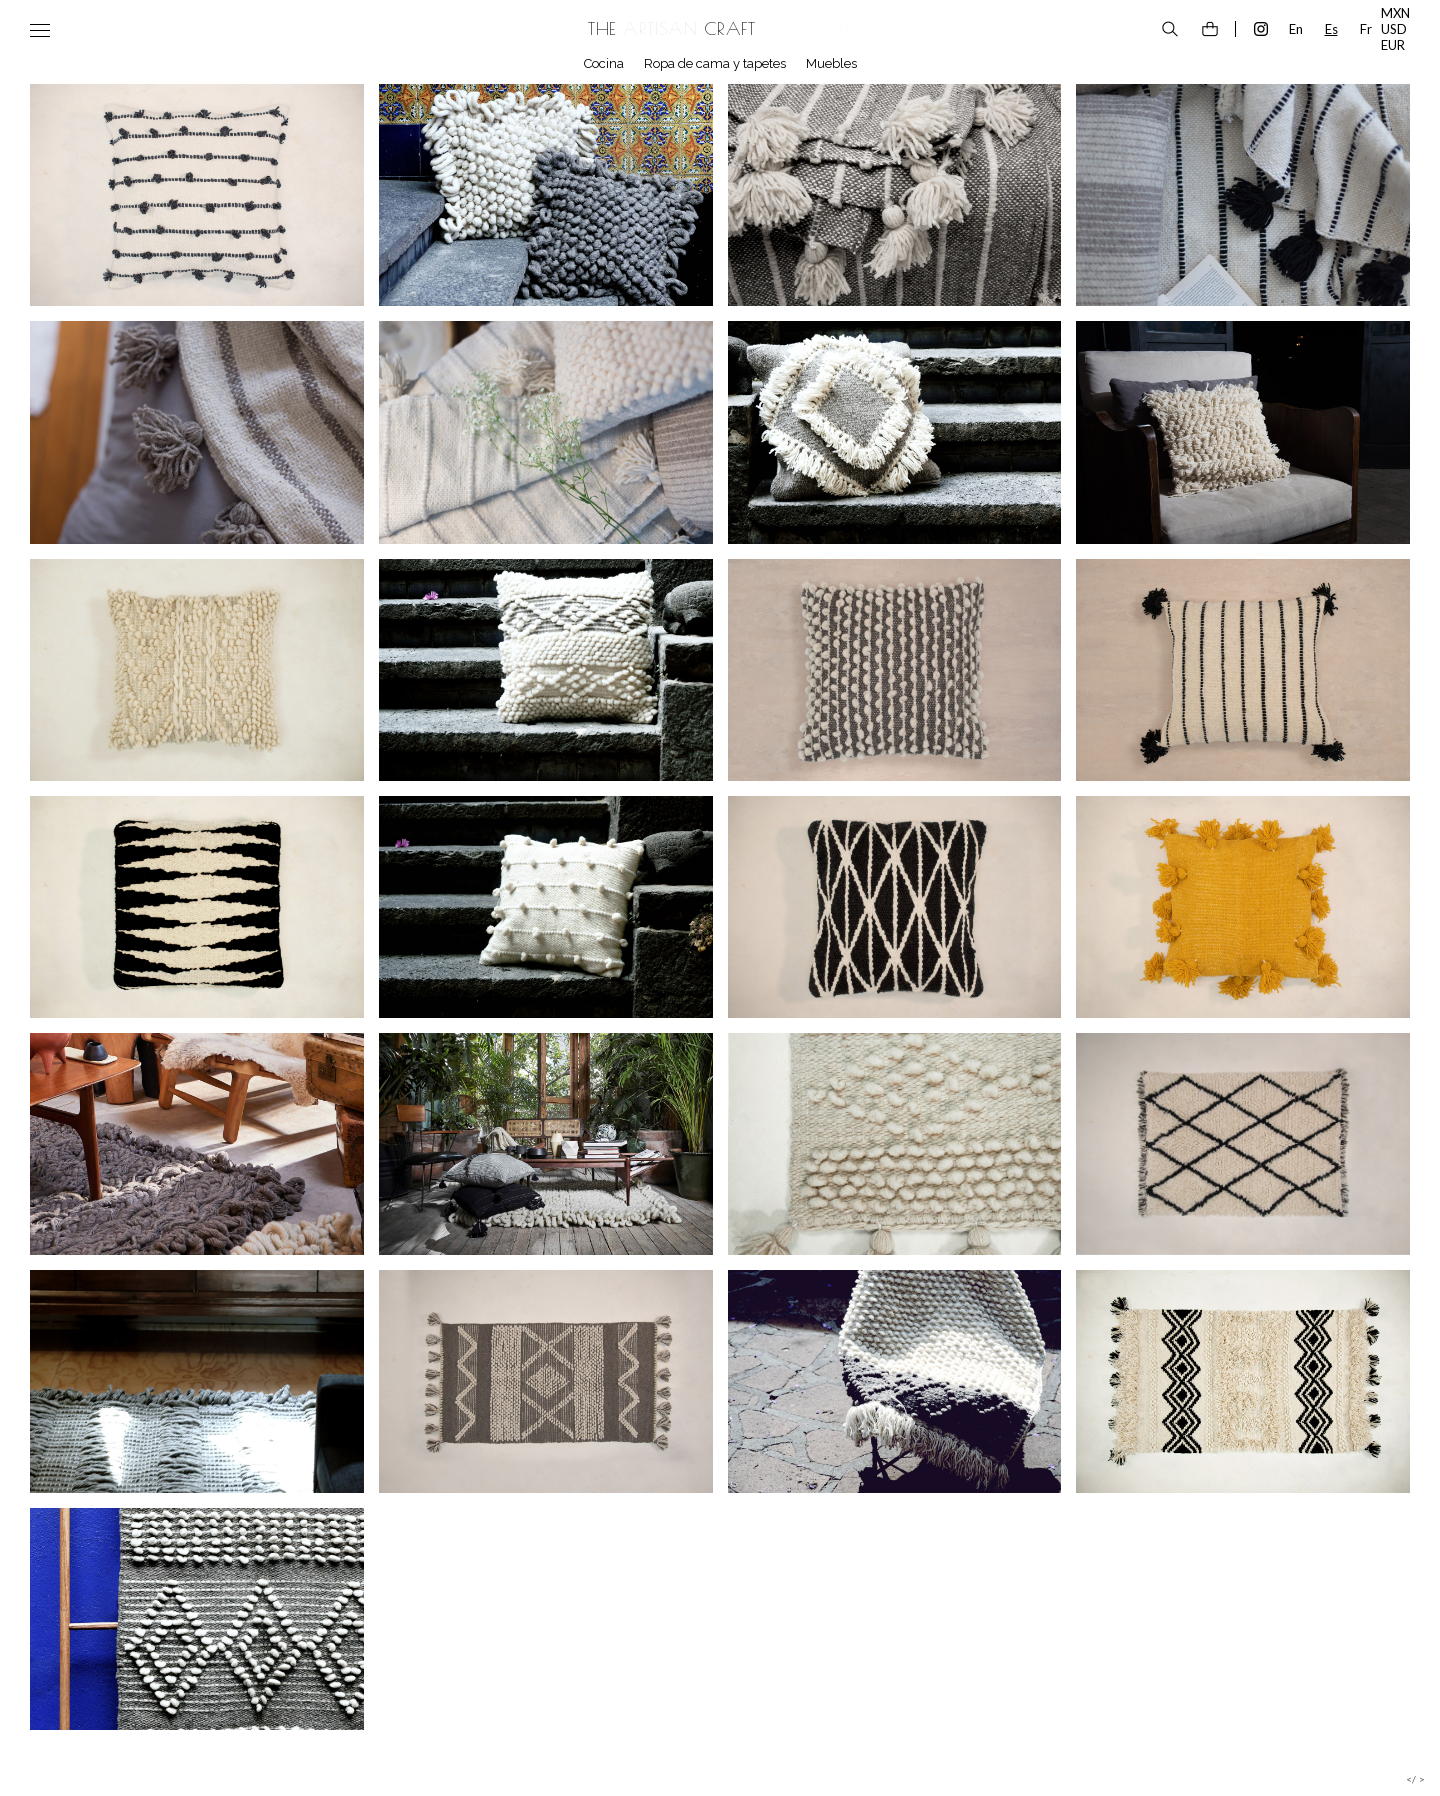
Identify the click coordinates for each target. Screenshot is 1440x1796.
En (1296, 29)
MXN (1395, 13)
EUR (1393, 45)
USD (1394, 29)
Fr (1366, 29)
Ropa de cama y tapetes (715, 63)
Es (1331, 29)
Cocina (604, 63)
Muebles (831, 63)
